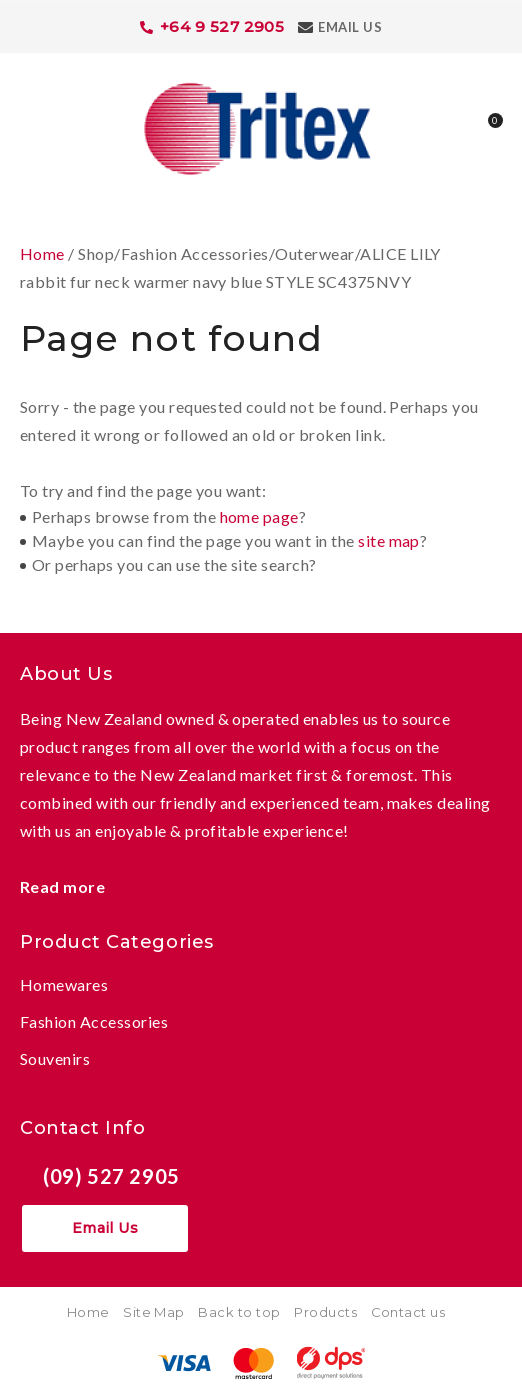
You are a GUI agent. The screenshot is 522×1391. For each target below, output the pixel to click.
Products (325, 1312)
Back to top (239, 1312)
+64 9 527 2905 (222, 26)
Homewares (64, 984)
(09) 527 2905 (111, 1176)
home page (259, 516)
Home (42, 253)
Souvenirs (55, 1058)
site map (389, 540)
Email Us (350, 27)
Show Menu (32, 126)
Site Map (154, 1312)
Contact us (408, 1312)
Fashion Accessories (94, 1021)
